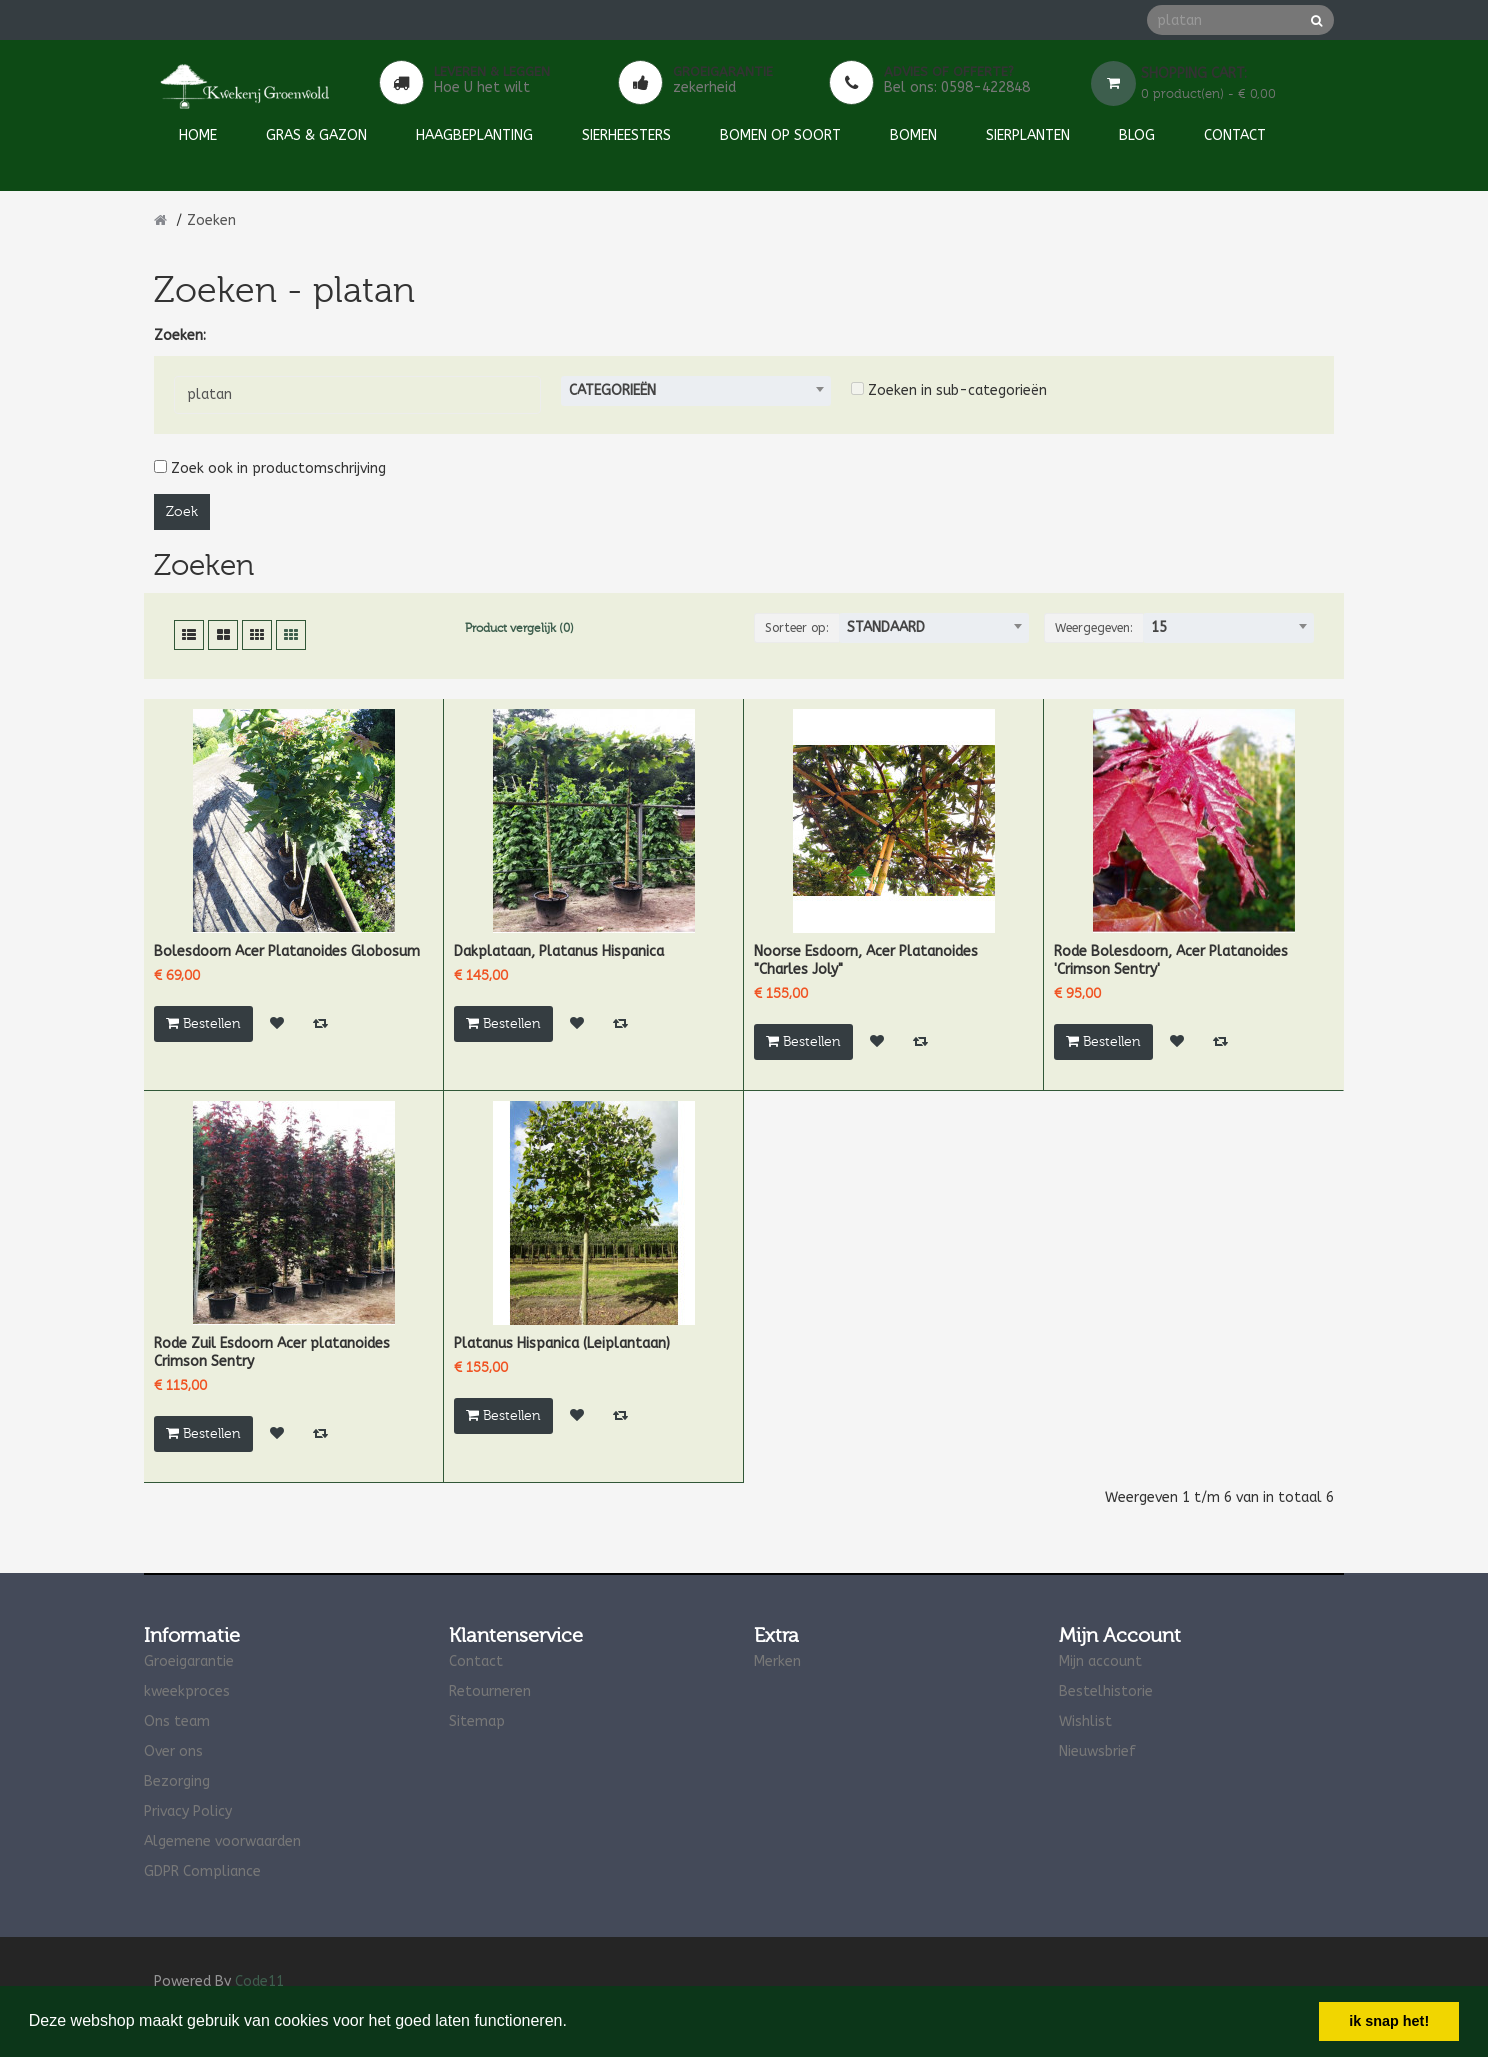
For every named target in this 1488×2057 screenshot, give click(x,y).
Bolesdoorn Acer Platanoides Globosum (287, 951)
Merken (777, 1661)
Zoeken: (180, 335)
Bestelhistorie (1106, 1691)
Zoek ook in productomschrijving (270, 468)
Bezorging (177, 1781)
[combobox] (696, 391)
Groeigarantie (189, 1661)
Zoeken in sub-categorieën (949, 390)
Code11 (259, 1981)
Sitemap (477, 1721)
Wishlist (1085, 1721)
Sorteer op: (797, 628)
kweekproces (187, 1691)
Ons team (177, 1721)
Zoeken (211, 220)
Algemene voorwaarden (222, 1841)
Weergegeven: (1094, 628)
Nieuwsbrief (1097, 1751)
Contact (476, 1661)
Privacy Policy (188, 1811)
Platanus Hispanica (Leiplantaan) (562, 1343)
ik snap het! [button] (1389, 2021)
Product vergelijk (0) (519, 628)
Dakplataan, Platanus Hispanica (559, 951)
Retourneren (490, 1691)
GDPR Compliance (202, 1871)
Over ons (173, 1751)
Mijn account (1100, 1661)
